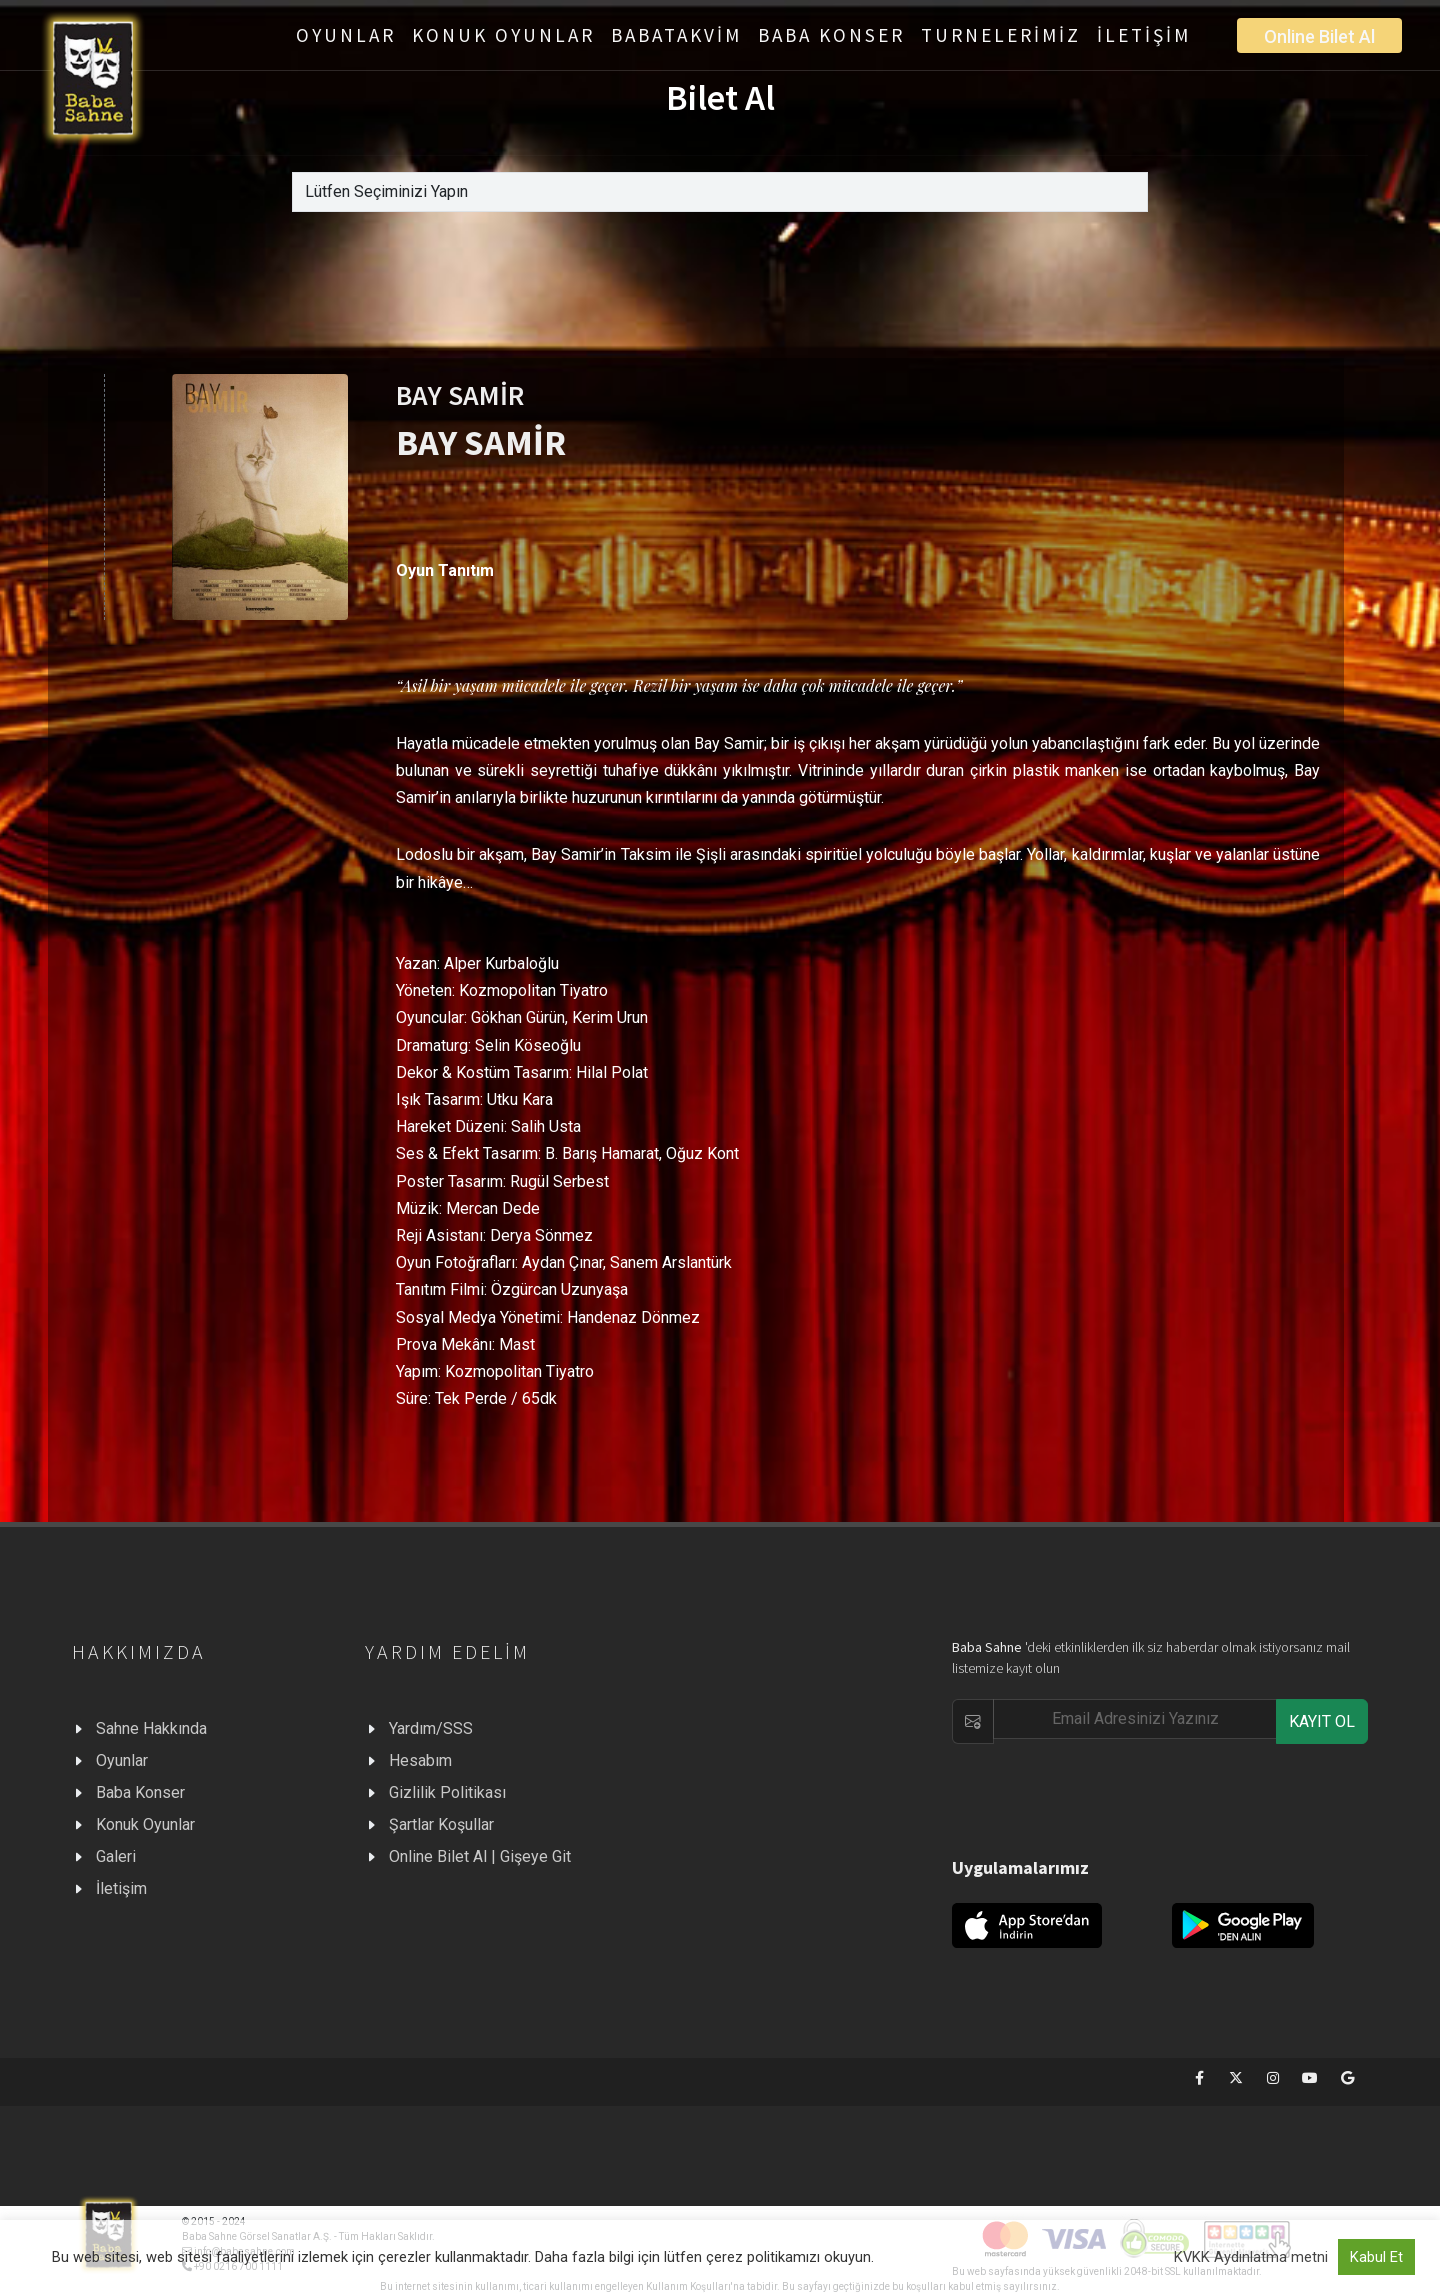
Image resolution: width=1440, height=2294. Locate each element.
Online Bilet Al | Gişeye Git (480, 1856)
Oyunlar (122, 1760)
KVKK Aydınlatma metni (1251, 2257)
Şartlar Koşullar (441, 1824)
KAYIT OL (1322, 1721)
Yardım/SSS (431, 1728)
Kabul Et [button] (1376, 2257)
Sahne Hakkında (151, 1728)
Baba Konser (140, 1792)
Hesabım (420, 1760)
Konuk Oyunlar (145, 1824)
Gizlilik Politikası (447, 1792)
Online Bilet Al (1319, 36)
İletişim (121, 1888)
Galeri (116, 1856)
